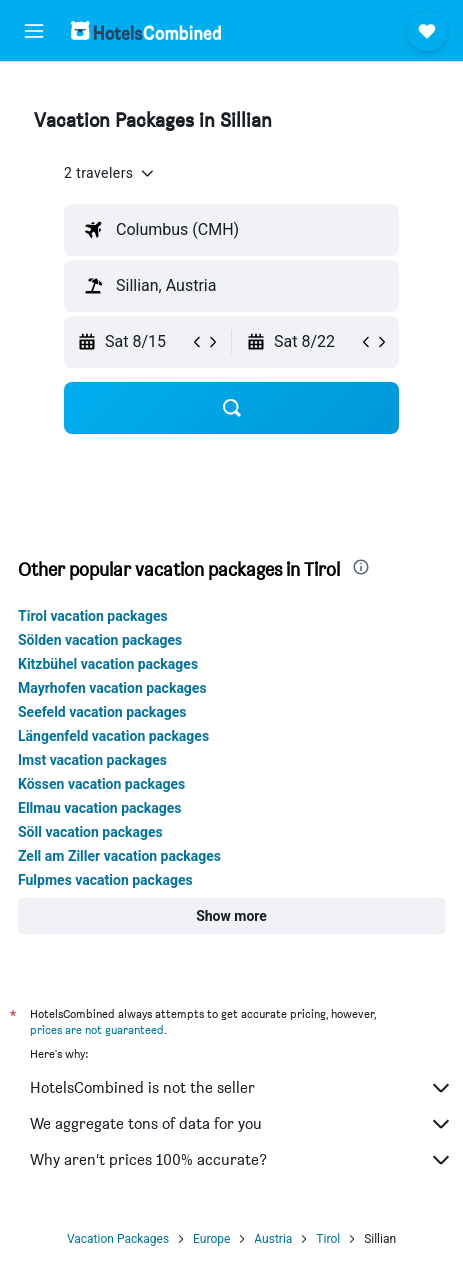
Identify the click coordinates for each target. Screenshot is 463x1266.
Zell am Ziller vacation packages (119, 856)
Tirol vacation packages (93, 616)
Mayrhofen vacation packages (112, 688)
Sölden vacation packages (100, 640)
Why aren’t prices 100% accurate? (241, 1160)
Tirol (328, 1239)
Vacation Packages (118, 1239)
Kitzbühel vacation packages (108, 664)
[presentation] (361, 567)
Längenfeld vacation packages (113, 736)
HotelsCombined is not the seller (241, 1088)
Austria (273, 1239)
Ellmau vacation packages (100, 808)
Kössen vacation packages (101, 784)
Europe (211, 1239)
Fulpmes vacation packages (105, 880)
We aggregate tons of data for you (241, 1124)
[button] (34, 31)
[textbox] (231, 230)
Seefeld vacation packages (102, 712)
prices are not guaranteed (97, 1029)
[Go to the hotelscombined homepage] (146, 30)
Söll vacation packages (90, 832)
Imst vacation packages (92, 760)
